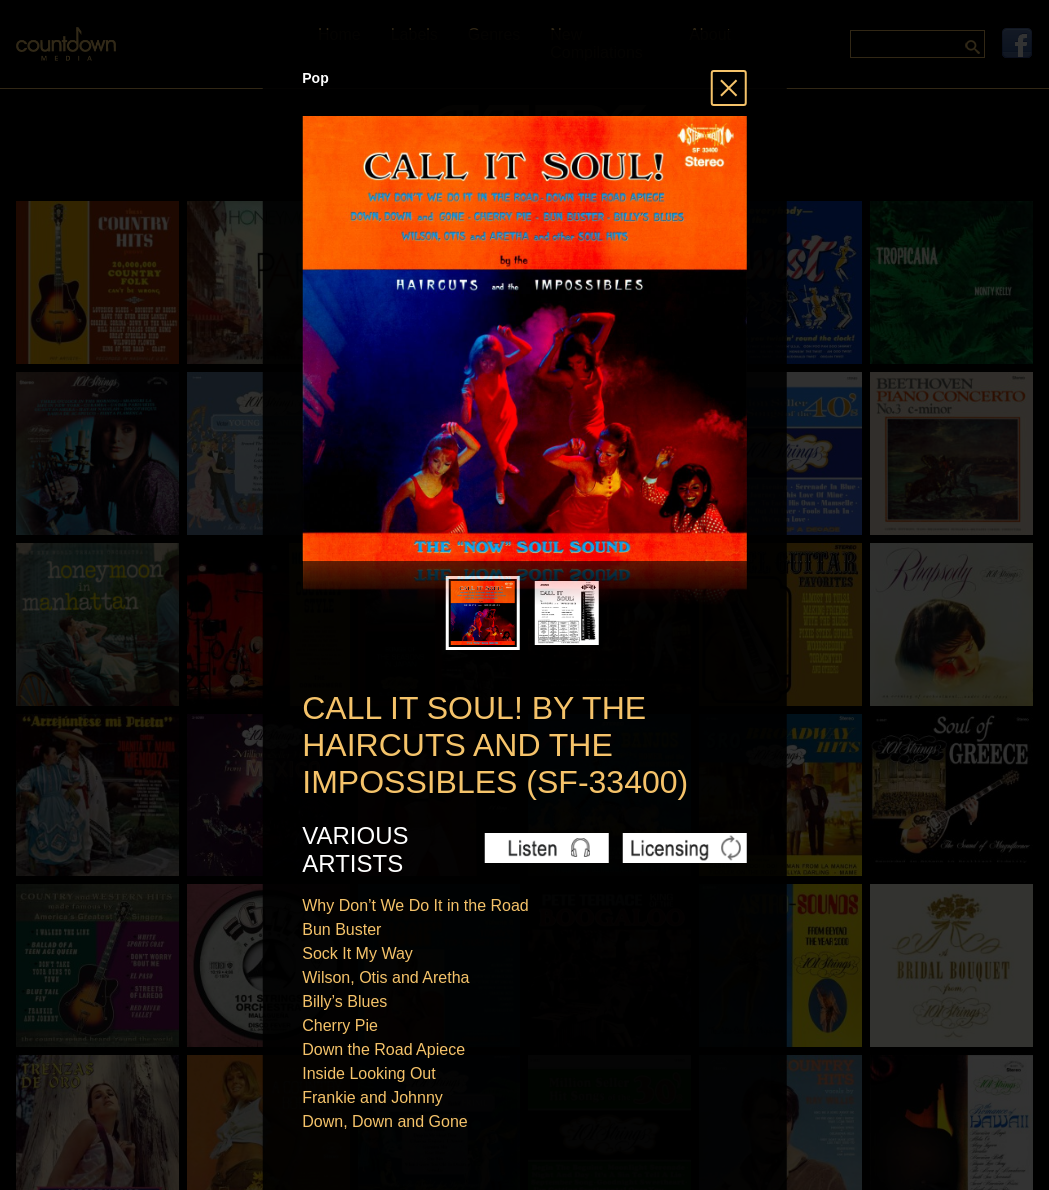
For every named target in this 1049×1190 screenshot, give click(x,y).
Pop (315, 78)
